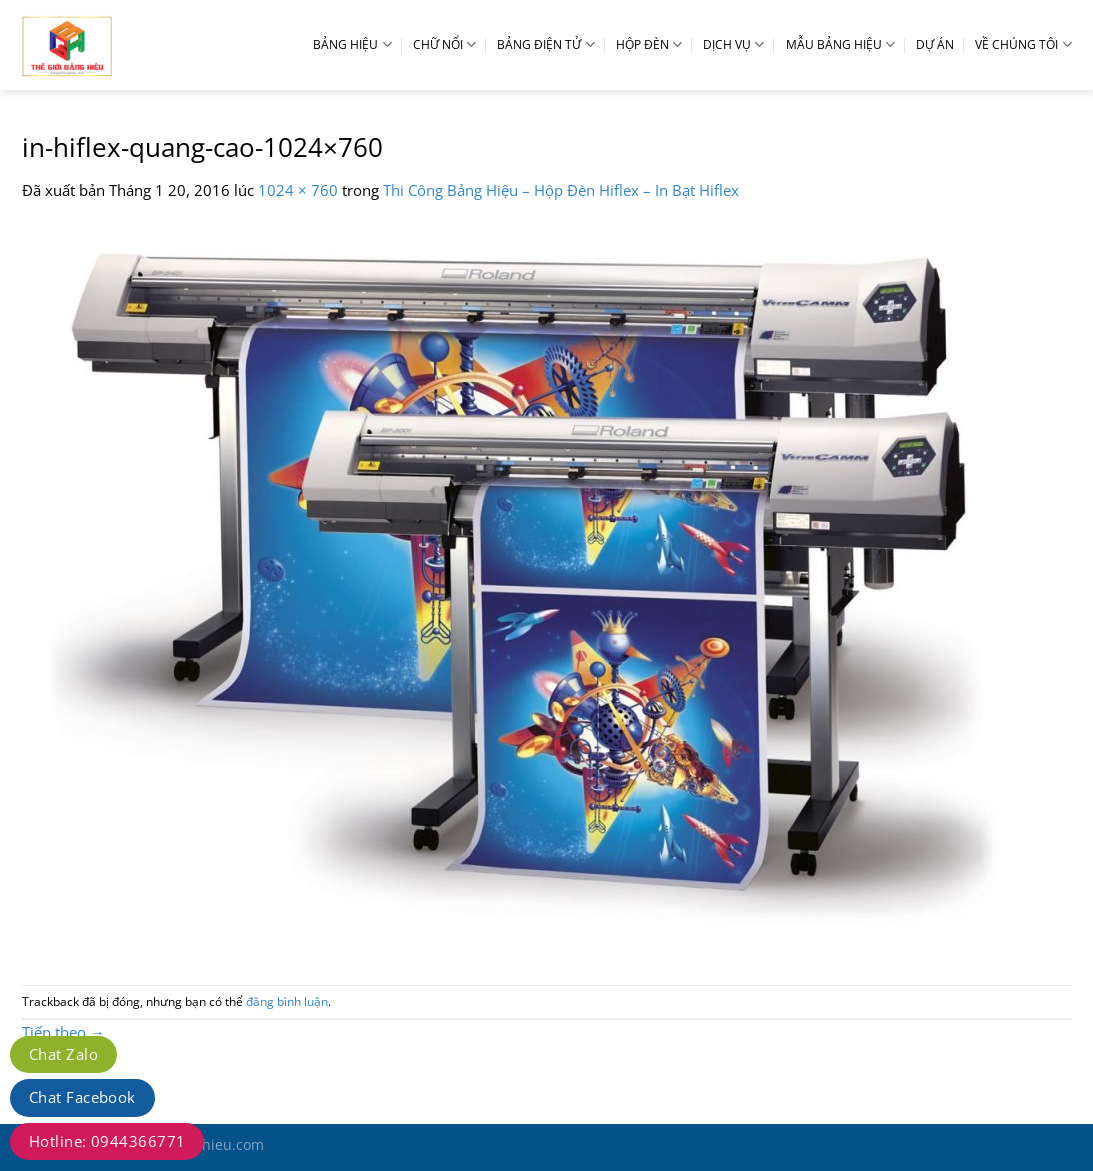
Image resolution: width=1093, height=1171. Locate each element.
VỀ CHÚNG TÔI (1023, 44)
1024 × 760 (298, 190)
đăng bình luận (287, 1001)
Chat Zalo (63, 1054)
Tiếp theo (63, 1032)
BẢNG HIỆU (352, 44)
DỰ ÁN (935, 44)
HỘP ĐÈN (649, 44)
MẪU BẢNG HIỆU (840, 44)
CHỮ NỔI (444, 44)
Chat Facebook (82, 1097)
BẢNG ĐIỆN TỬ (545, 44)
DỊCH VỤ (733, 44)
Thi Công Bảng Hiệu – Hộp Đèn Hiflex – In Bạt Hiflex (561, 190)
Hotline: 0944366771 (107, 1141)
